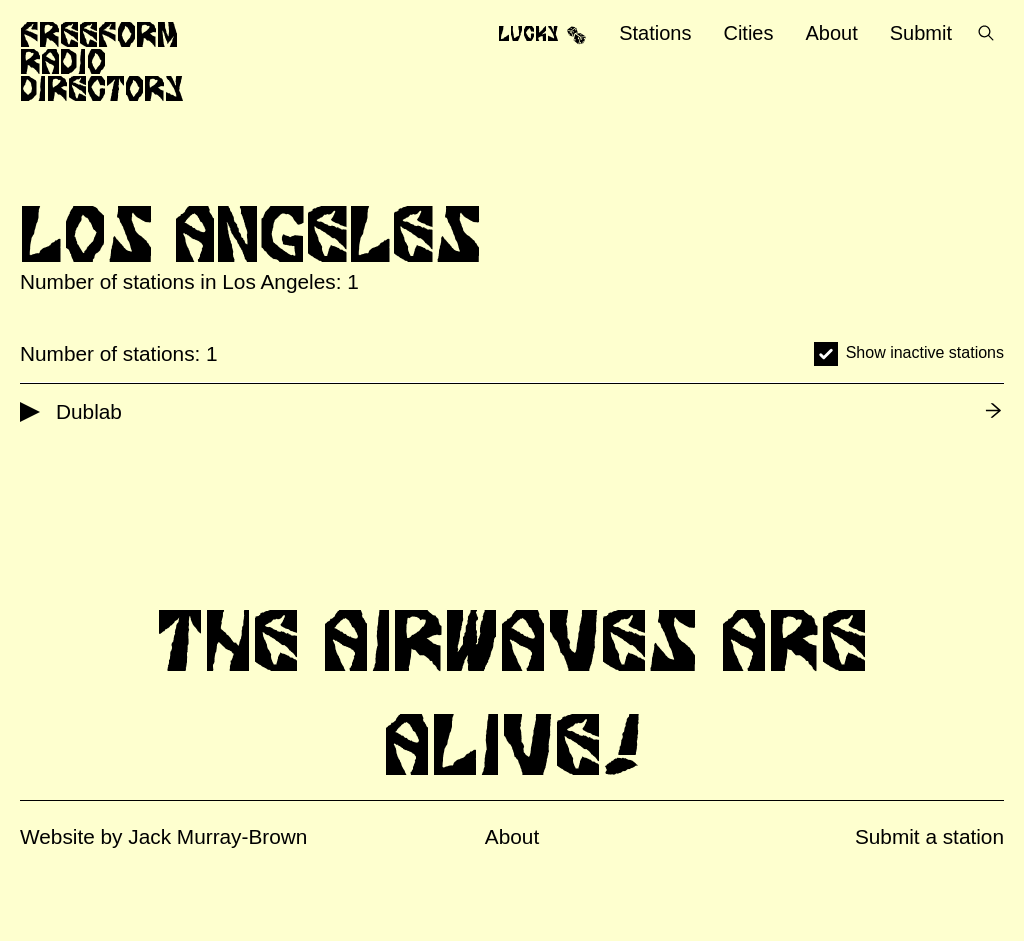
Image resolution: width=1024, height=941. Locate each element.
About (831, 33)
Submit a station (929, 836)
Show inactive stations (925, 352)
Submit (921, 33)
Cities (748, 33)
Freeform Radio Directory (102, 61)
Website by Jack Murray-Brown (163, 836)
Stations (655, 33)
